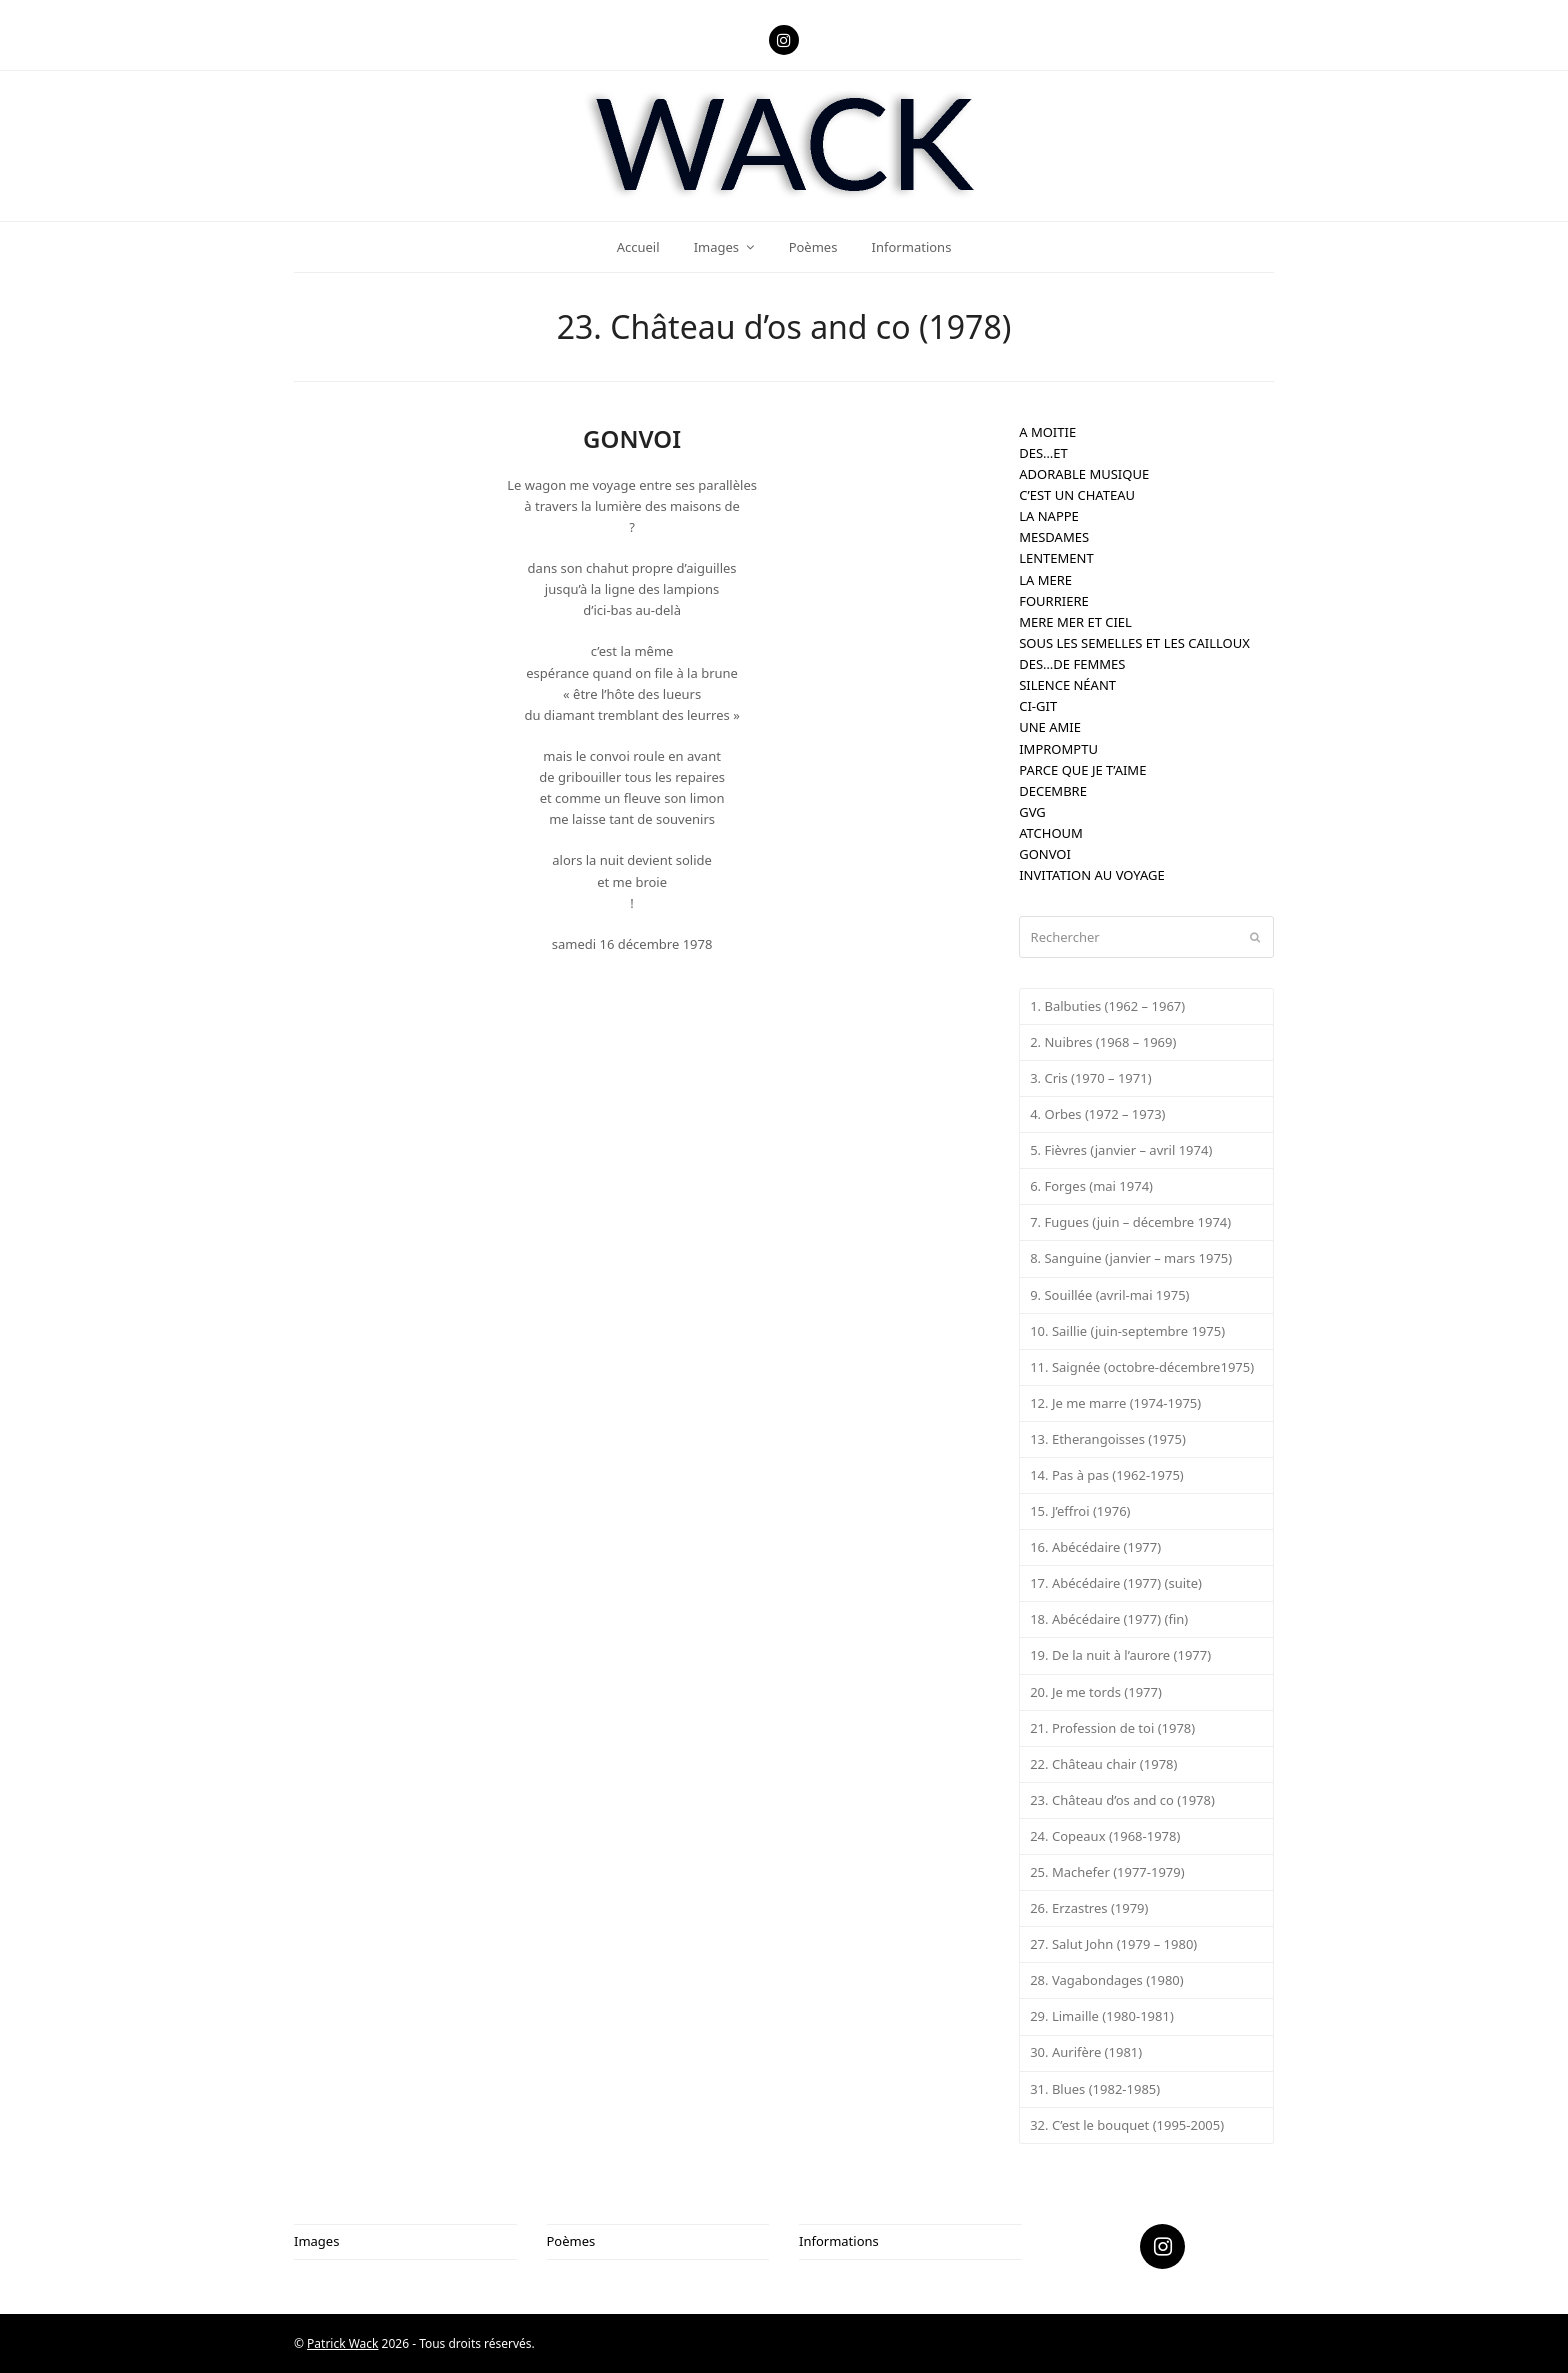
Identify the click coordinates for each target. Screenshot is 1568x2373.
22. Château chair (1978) (1103, 1764)
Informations (839, 2241)
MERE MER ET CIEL (1075, 622)
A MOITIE (1047, 432)
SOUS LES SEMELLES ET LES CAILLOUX (1134, 643)
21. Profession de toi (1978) (1112, 1728)
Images (316, 2241)
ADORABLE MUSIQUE (1084, 474)
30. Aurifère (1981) (1086, 2052)
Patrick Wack (342, 2343)
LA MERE (1045, 580)
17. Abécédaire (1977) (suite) (1116, 1583)
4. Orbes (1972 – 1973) (1097, 1114)
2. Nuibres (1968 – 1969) (1103, 1042)
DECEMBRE (1053, 791)
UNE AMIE (1050, 727)
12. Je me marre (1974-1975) (1115, 1403)
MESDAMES (1054, 537)
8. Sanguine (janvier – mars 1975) (1131, 1258)
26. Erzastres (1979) (1089, 1908)
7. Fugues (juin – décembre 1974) (1130, 1222)
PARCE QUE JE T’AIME (1082, 770)
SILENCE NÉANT (1067, 685)
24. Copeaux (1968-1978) (1105, 1836)
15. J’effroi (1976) (1080, 1511)
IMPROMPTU (1058, 749)
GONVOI (1045, 854)
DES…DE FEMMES (1072, 664)
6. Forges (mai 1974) (1091, 1186)
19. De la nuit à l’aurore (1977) (1120, 1655)
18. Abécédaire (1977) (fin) (1109, 1619)
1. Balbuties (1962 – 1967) (1107, 1006)
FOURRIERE (1054, 601)
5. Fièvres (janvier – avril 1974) (1121, 1150)
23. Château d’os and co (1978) (1122, 1800)
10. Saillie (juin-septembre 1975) (1127, 1331)
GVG (1032, 812)
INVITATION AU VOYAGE (1091, 875)
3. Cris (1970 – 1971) (1090, 1078)
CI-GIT (1038, 706)
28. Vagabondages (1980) (1107, 1980)
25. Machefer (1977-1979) (1107, 1872)
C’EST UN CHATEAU (1077, 495)
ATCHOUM (1051, 833)
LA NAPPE (1049, 516)
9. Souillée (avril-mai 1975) (1109, 1295)
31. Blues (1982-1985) (1095, 2089)
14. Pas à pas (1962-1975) (1107, 1475)
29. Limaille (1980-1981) (1102, 2016)
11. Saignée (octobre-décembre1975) (1142, 1367)
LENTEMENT (1056, 558)
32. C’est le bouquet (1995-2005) (1127, 2125)
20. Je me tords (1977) (1096, 1692)
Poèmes (571, 2241)
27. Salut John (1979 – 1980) (1113, 1944)
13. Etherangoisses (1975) (1108, 1439)
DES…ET (1043, 453)
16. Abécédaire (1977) (1095, 1547)
